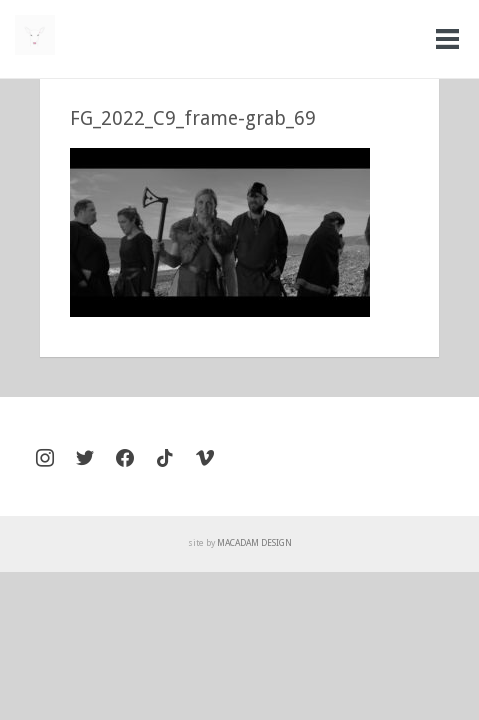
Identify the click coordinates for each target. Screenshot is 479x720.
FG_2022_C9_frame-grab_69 (193, 118)
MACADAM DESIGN (254, 543)
